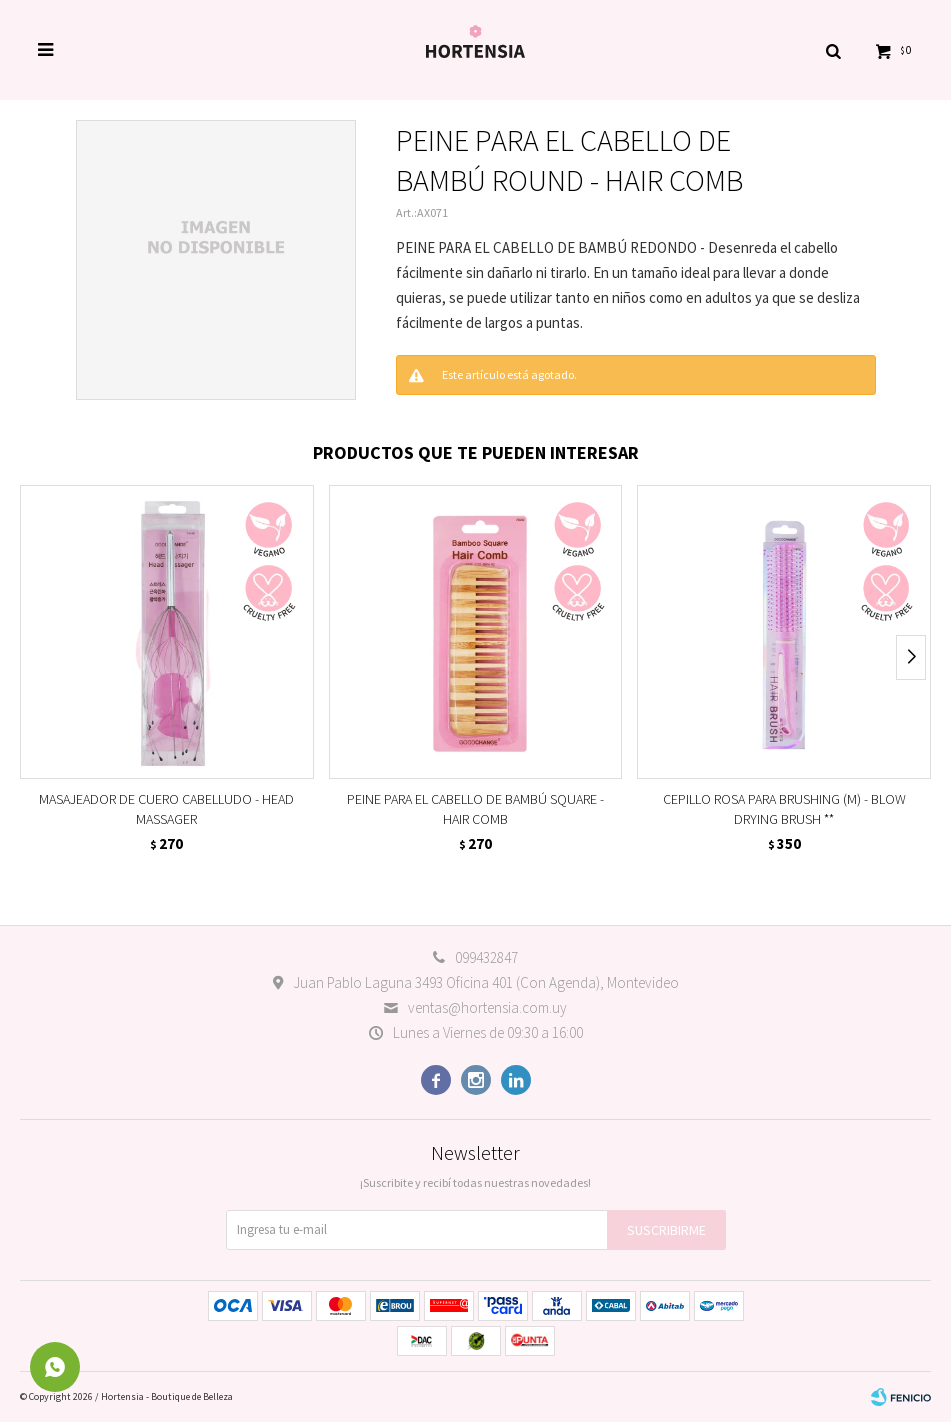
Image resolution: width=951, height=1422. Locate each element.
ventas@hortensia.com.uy (487, 1007)
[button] (833, 50)
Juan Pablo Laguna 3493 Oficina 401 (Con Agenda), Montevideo (486, 982)
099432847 (486, 957)
